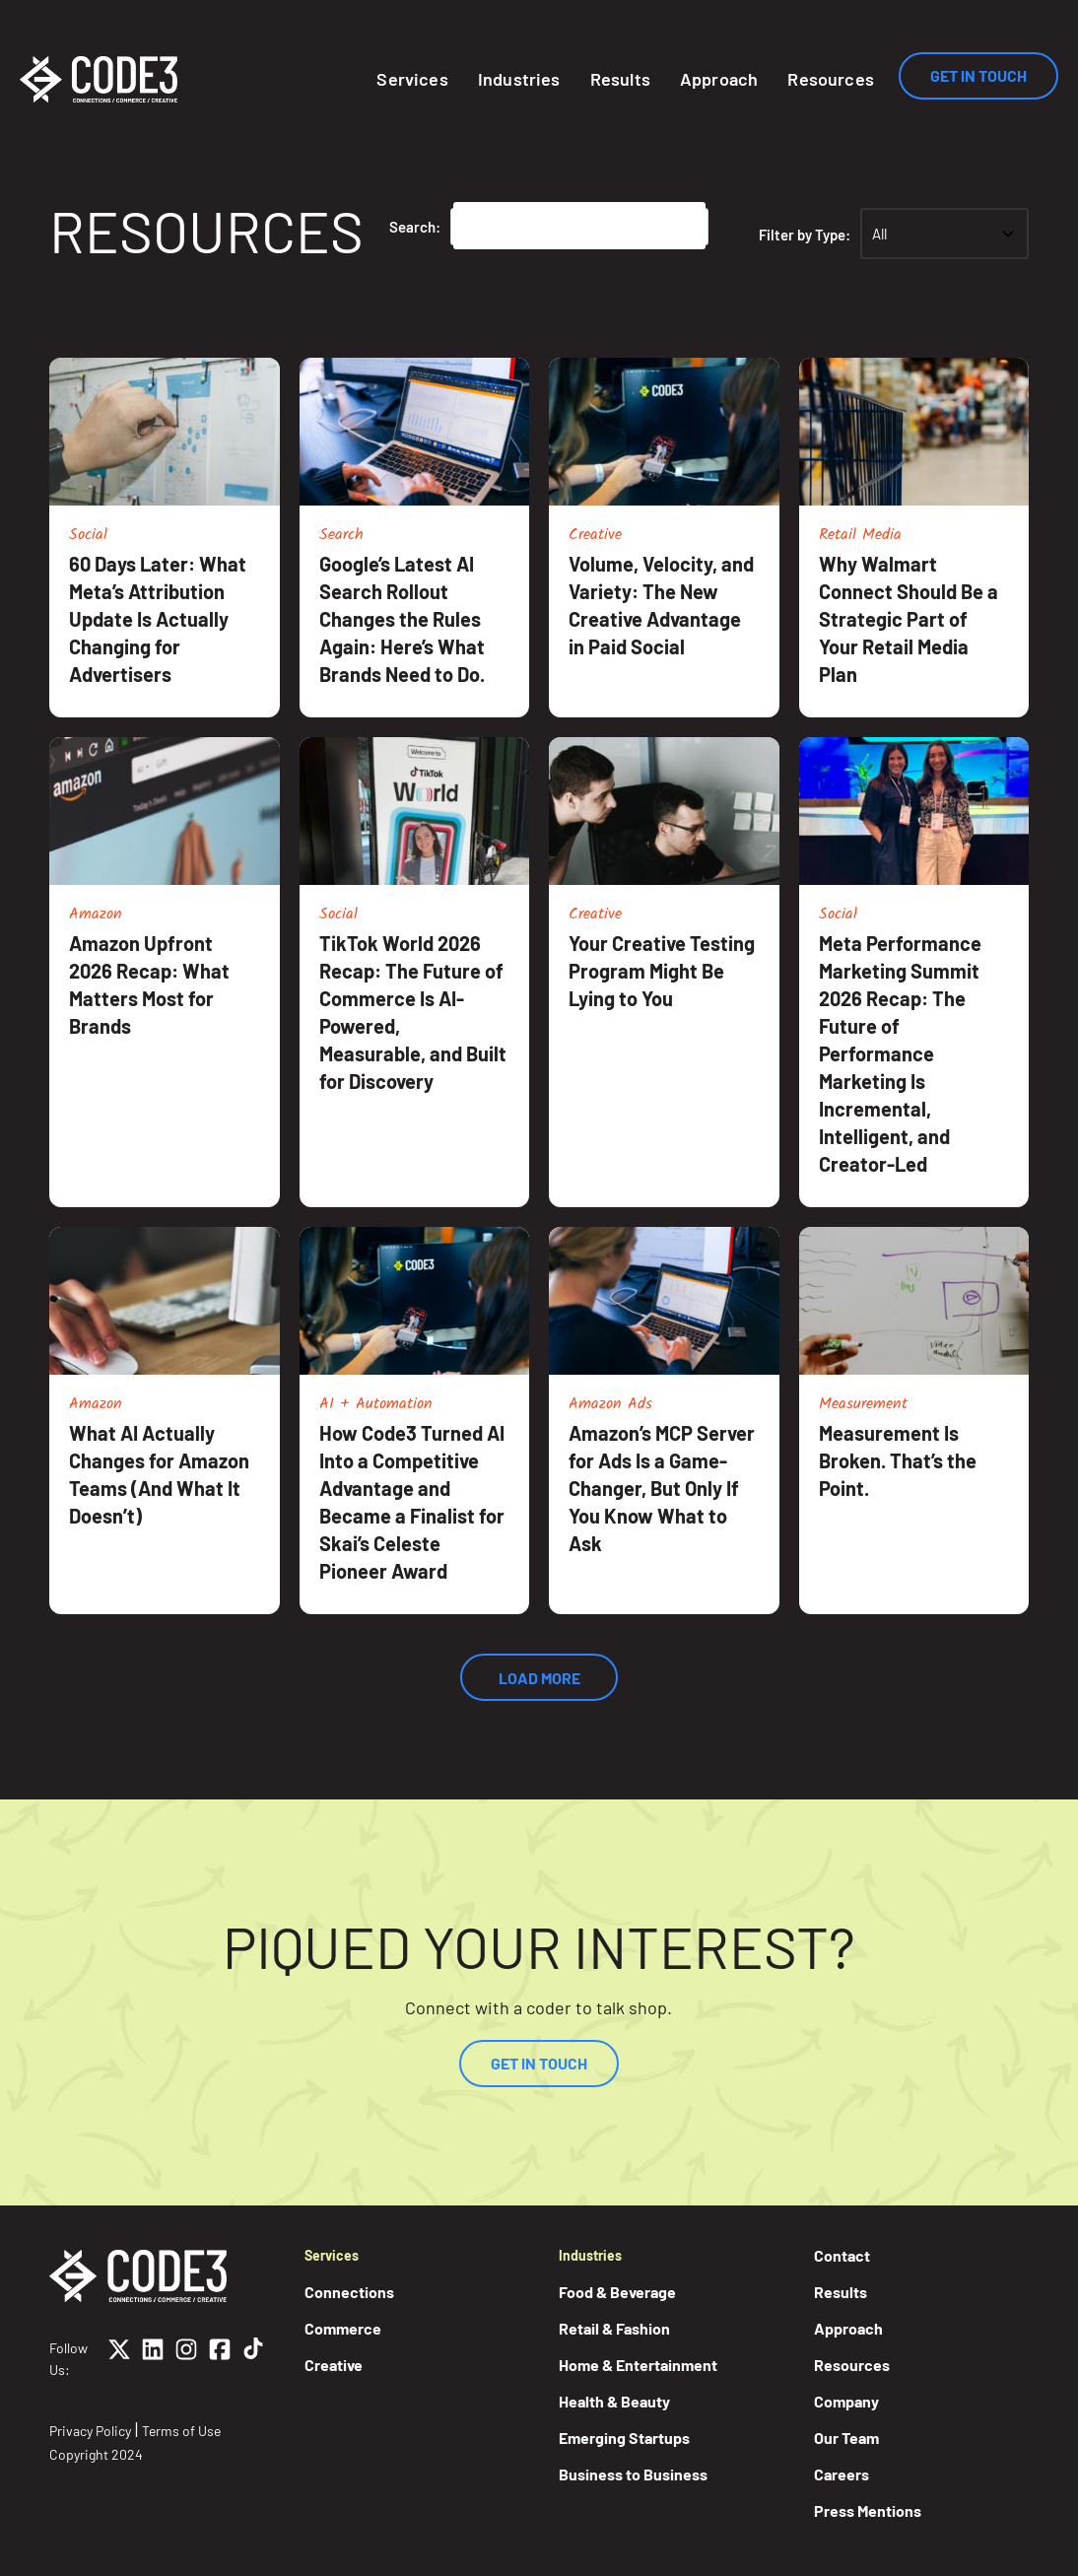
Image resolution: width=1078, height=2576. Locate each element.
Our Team (846, 2437)
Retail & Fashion (614, 2328)
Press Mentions (867, 2510)
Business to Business (633, 2474)
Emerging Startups (624, 2437)
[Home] (98, 79)
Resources (830, 79)
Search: (414, 227)
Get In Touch (978, 75)
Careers (841, 2474)
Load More (539, 1677)
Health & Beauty (614, 2401)
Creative (333, 2364)
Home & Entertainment (638, 2364)
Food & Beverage (617, 2291)
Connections (349, 2291)
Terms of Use (181, 2430)
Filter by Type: (813, 234)
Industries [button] (519, 79)
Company (846, 2401)
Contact (842, 2255)
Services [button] (411, 79)
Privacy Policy (90, 2430)
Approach (719, 79)
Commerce (342, 2328)
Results (620, 79)
